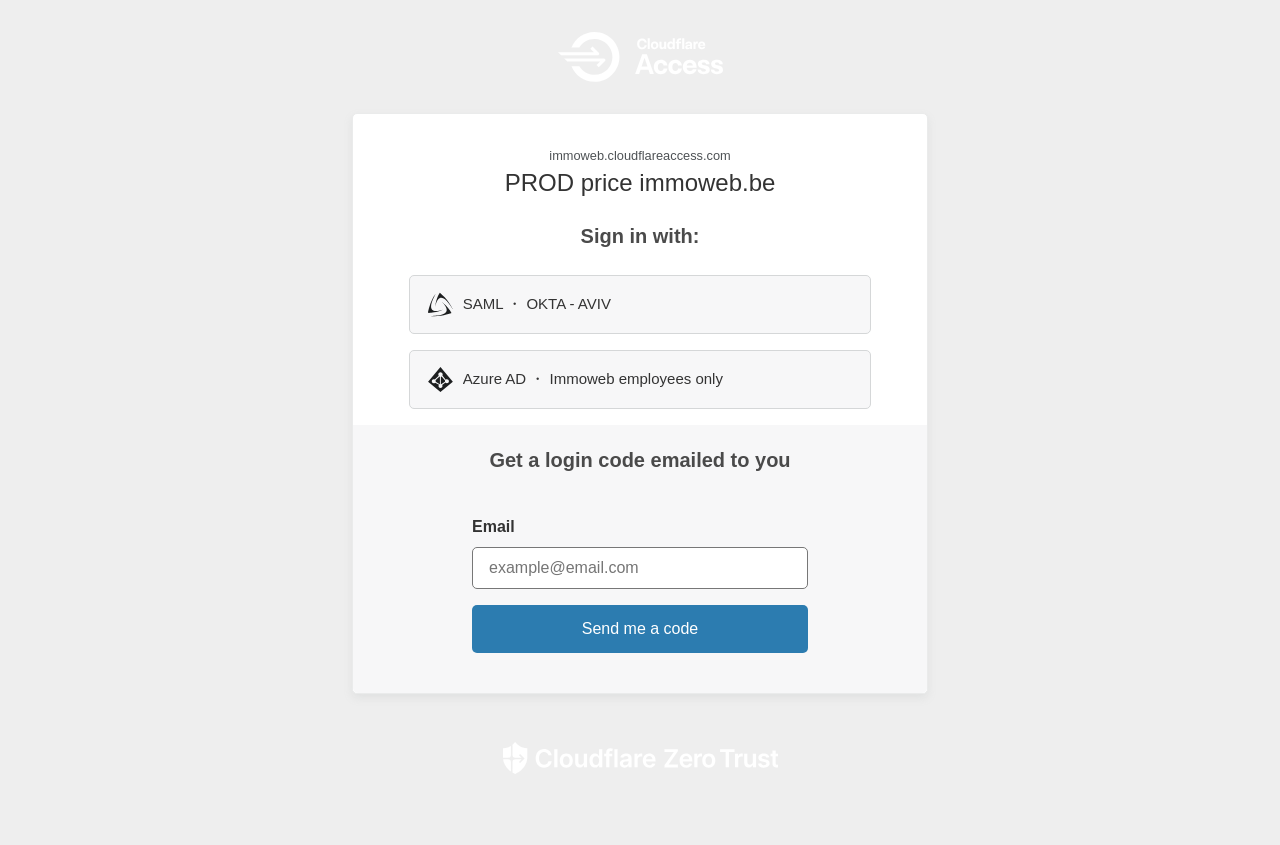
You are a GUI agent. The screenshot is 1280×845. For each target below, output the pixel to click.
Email (493, 526)
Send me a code (640, 628)
